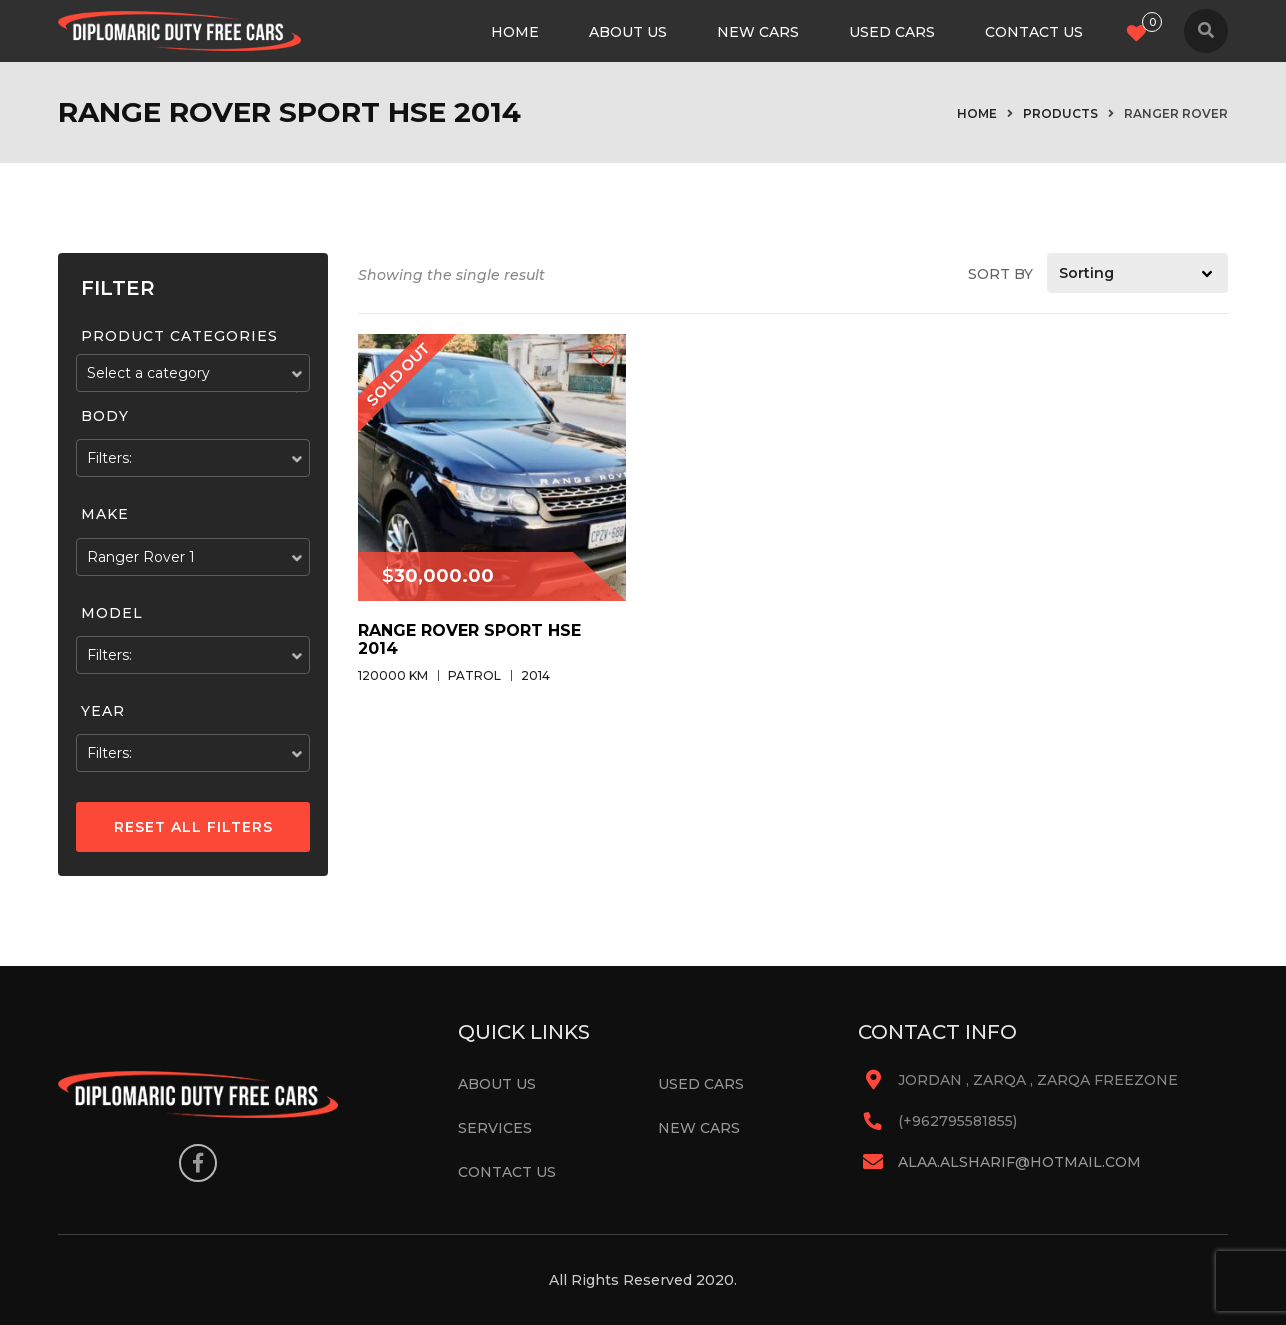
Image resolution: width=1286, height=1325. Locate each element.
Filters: (109, 458)
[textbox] (193, 373)
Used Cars (892, 32)
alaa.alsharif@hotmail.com (1019, 1162)
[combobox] (193, 373)
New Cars (758, 32)
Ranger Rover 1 (141, 557)
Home (515, 32)
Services (495, 1128)
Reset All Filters (193, 827)
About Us (628, 32)
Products (1060, 113)
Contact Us (1034, 32)
